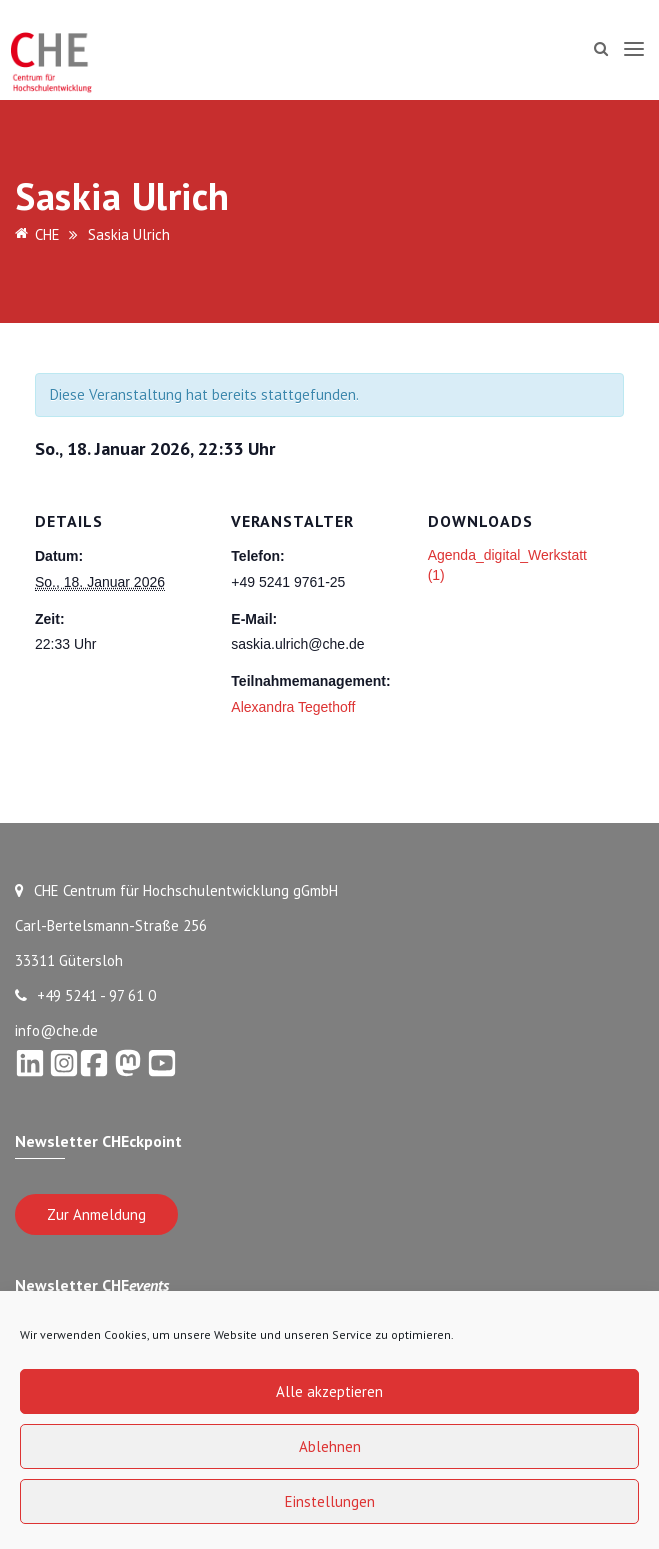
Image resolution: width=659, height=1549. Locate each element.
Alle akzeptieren (329, 1391)
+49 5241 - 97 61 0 (85, 995)
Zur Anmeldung (96, 1214)
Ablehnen (330, 1446)
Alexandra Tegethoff (293, 707)
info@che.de (56, 1030)
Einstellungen (330, 1501)
